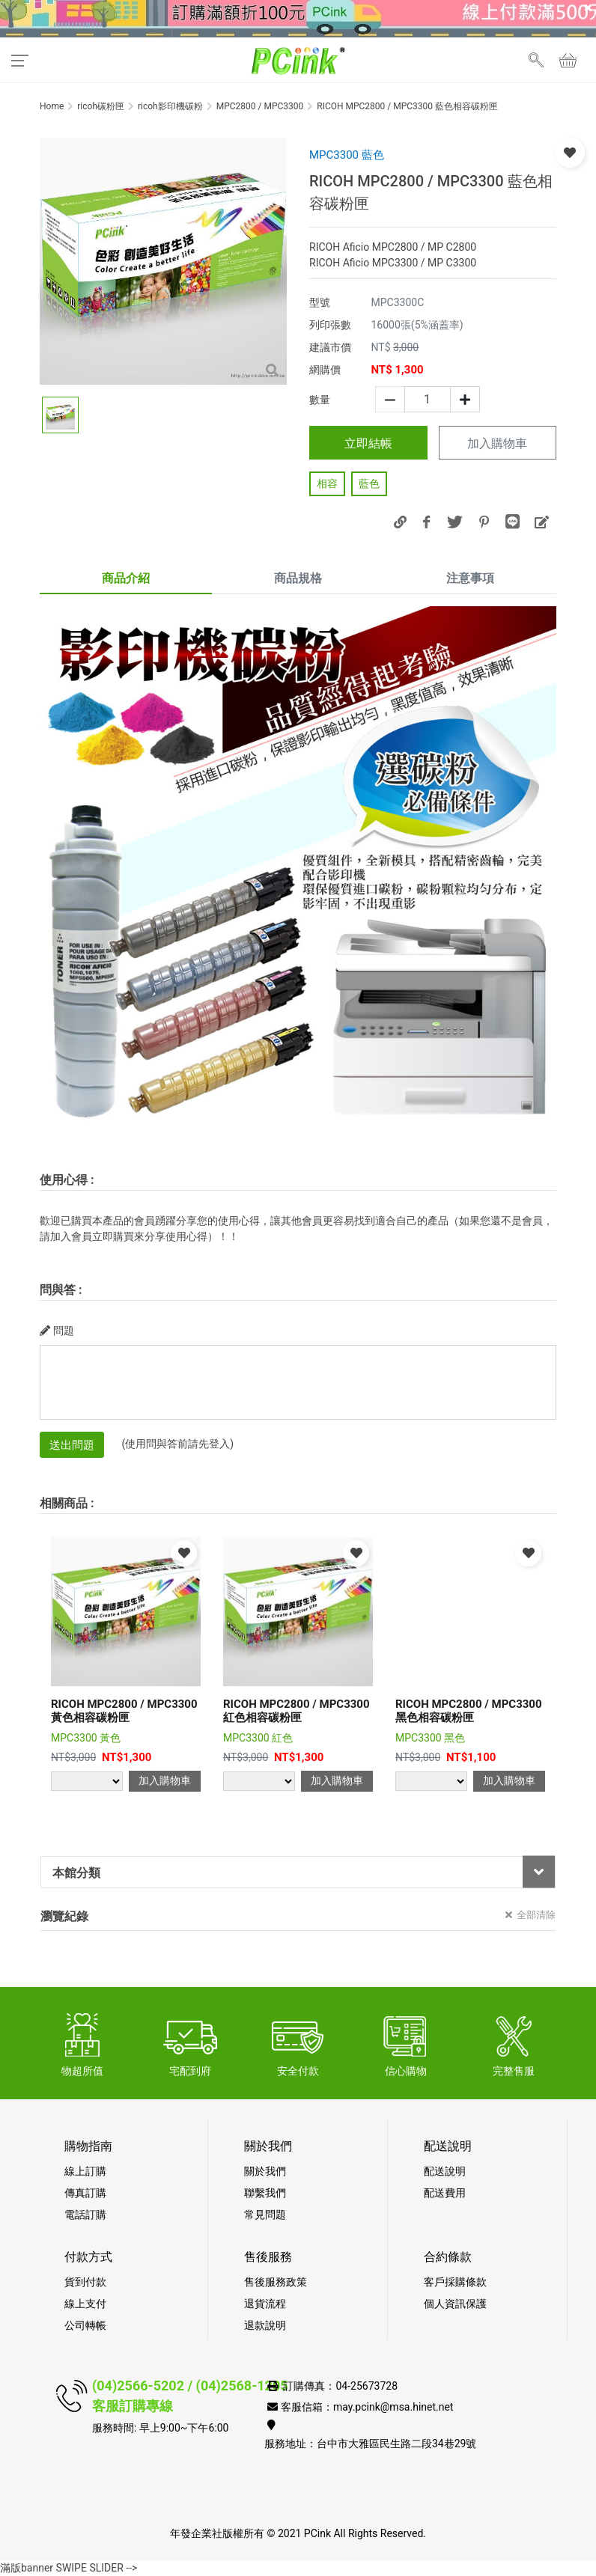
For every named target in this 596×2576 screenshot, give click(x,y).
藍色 (369, 483)
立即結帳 (368, 443)
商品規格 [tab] (298, 578)
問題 (57, 1331)
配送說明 (445, 2171)
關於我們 (265, 2171)
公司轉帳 (85, 2325)
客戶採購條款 (455, 2282)
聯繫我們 (265, 2193)
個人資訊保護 (455, 2304)
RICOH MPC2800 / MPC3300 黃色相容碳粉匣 (124, 1710)
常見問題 (265, 2215)
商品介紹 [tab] (126, 578)
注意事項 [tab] (470, 578)
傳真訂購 (85, 2193)
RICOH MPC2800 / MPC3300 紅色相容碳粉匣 (296, 1710)
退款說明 (265, 2325)
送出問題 (71, 1445)
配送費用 (445, 2193)
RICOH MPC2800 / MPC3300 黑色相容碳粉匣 (468, 1710)
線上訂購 (85, 2171)
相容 (327, 483)
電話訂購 (85, 2215)
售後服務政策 (275, 2282)
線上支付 (85, 2304)
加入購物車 (497, 444)
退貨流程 (265, 2304)
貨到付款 (85, 2282)
